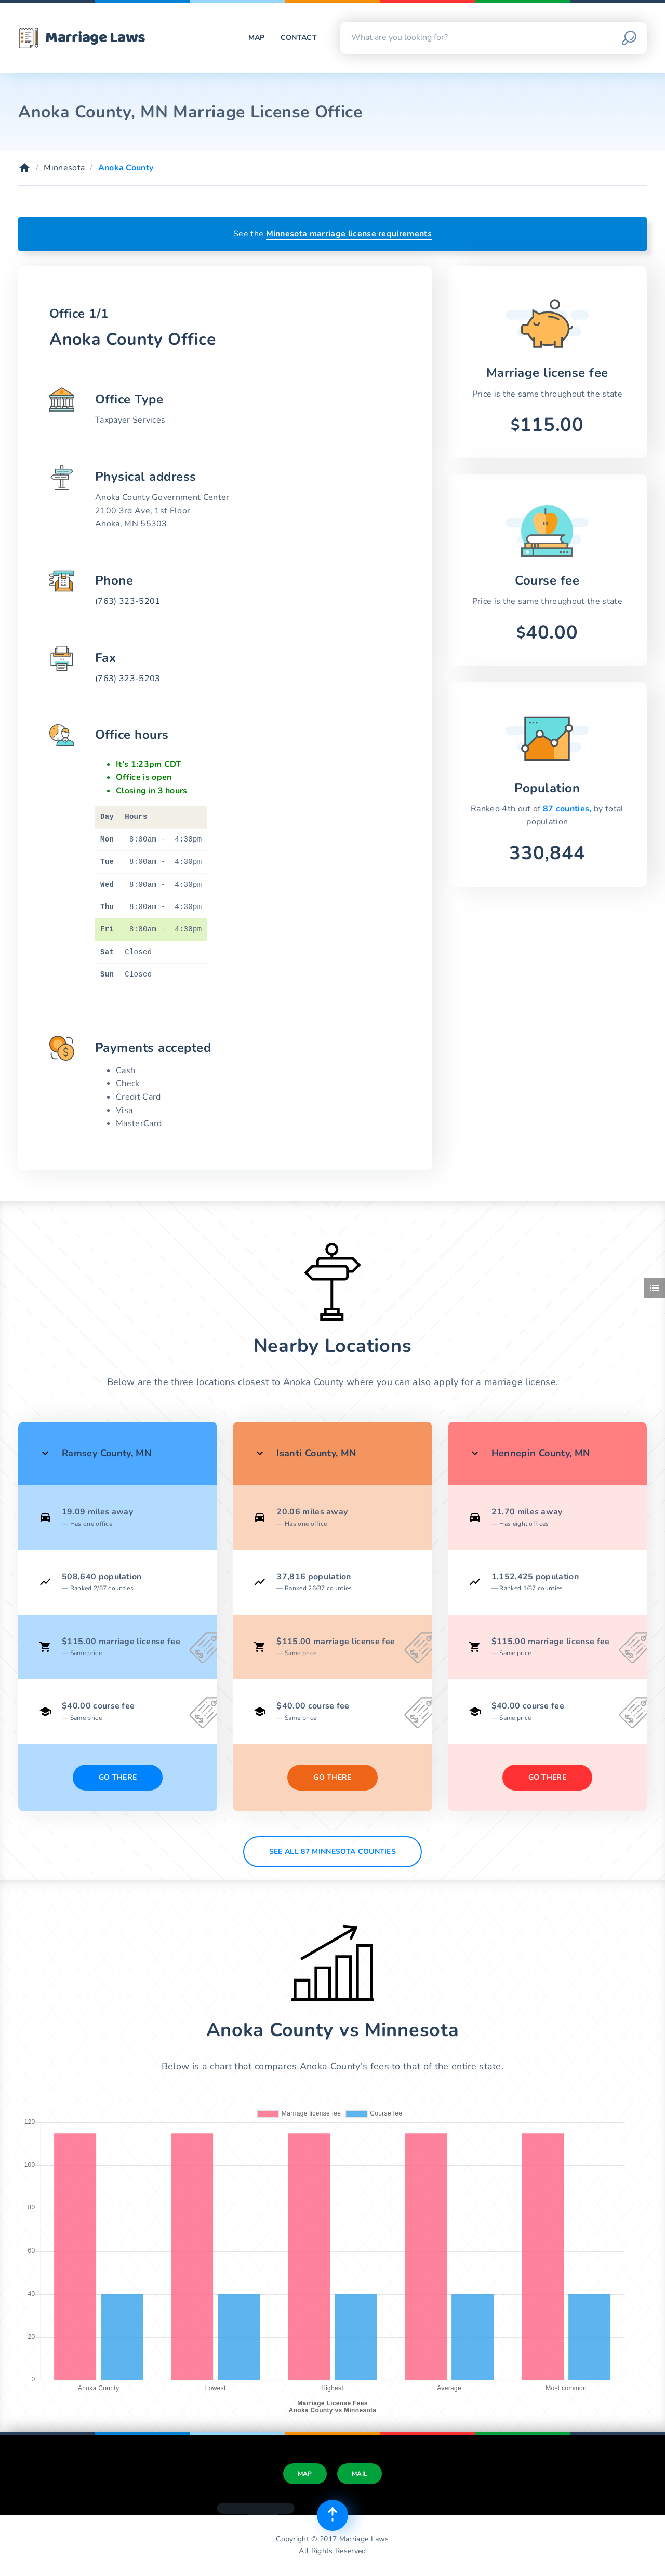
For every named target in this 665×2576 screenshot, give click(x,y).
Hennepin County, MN (540, 1453)
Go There (118, 1777)
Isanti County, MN (316, 1453)
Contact (299, 38)
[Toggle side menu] (654, 1288)
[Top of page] (332, 2515)
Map (256, 38)
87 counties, (568, 809)
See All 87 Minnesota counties (332, 1851)
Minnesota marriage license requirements (349, 233)
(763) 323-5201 (127, 601)
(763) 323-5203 (127, 678)
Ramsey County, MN (106, 1453)
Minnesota (64, 167)
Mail (359, 2474)
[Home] (24, 167)
